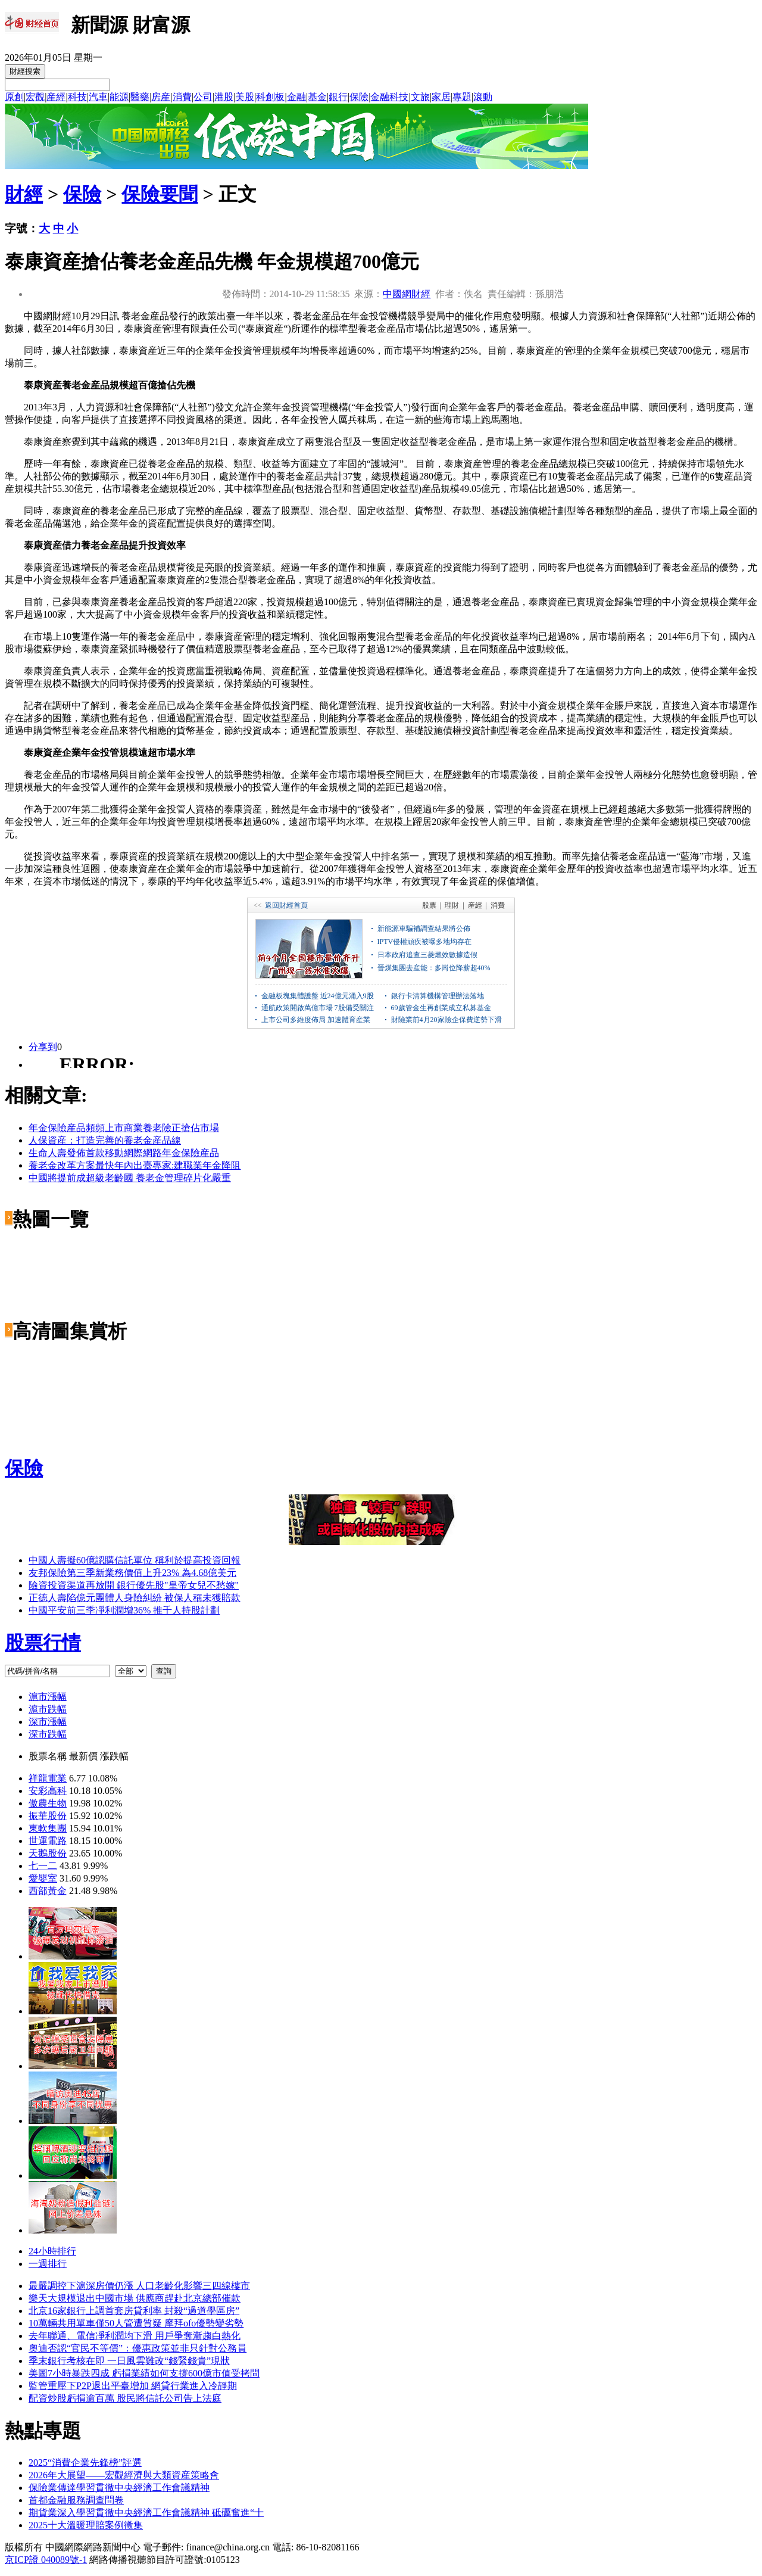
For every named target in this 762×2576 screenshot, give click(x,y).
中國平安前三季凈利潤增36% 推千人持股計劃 (124, 1610)
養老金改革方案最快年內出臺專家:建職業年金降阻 (135, 1165)
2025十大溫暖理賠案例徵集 (86, 2525)
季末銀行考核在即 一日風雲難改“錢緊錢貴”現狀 (129, 2361)
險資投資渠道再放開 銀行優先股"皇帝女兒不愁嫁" (134, 1585)
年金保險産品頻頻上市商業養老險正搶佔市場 (124, 1128)
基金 (317, 97)
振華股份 (48, 1816)
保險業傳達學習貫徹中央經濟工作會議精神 (119, 2487)
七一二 (43, 1866)
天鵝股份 (48, 1853)
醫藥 (139, 97)
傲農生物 (48, 1803)
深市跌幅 (48, 1734)
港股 (223, 97)
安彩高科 (48, 1791)
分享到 (43, 1047)
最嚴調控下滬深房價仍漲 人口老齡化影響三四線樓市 (139, 2286)
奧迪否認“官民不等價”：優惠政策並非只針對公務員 (137, 2348)
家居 (441, 97)
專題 (461, 97)
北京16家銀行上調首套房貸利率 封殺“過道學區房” (134, 2311)
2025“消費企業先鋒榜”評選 (85, 2462)
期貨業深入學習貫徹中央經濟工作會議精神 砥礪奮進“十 (146, 2513)
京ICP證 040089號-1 (46, 2560)
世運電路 (48, 1841)
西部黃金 (48, 1891)
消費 (182, 97)
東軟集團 (48, 1828)
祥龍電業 (48, 1778)
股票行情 (43, 1642)
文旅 (420, 97)
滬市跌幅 (48, 1709)
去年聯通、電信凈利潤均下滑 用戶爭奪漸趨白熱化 (135, 2336)
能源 (119, 97)
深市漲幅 (48, 1722)
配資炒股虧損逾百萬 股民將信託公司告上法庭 (125, 2398)
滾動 (482, 97)
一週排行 (48, 2264)
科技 (77, 97)
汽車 (98, 97)
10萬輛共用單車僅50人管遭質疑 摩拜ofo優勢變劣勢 (136, 2323)
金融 (296, 97)
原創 (14, 97)
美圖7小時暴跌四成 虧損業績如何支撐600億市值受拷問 (144, 2373)
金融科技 (389, 97)
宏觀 (35, 97)
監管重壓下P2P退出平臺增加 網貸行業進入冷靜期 (133, 2386)
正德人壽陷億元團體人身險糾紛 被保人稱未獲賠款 (135, 1598)
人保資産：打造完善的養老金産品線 (105, 1140)
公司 (203, 97)
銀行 (338, 97)
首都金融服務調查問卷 (76, 2500)
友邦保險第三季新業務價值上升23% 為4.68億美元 (132, 1573)
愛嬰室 (43, 1878)
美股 (244, 97)
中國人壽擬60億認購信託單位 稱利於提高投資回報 (135, 1560)
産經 (55, 97)
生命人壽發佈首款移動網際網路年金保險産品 (124, 1153)
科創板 (270, 97)
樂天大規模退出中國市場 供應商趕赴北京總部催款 (135, 2298)
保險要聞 (159, 194)
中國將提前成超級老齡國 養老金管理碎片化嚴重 (130, 1178)
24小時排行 (52, 2251)
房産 (160, 97)
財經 (24, 194)
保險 (358, 97)
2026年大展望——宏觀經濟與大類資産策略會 (124, 2475)
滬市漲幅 (48, 1697)
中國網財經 (406, 294)
